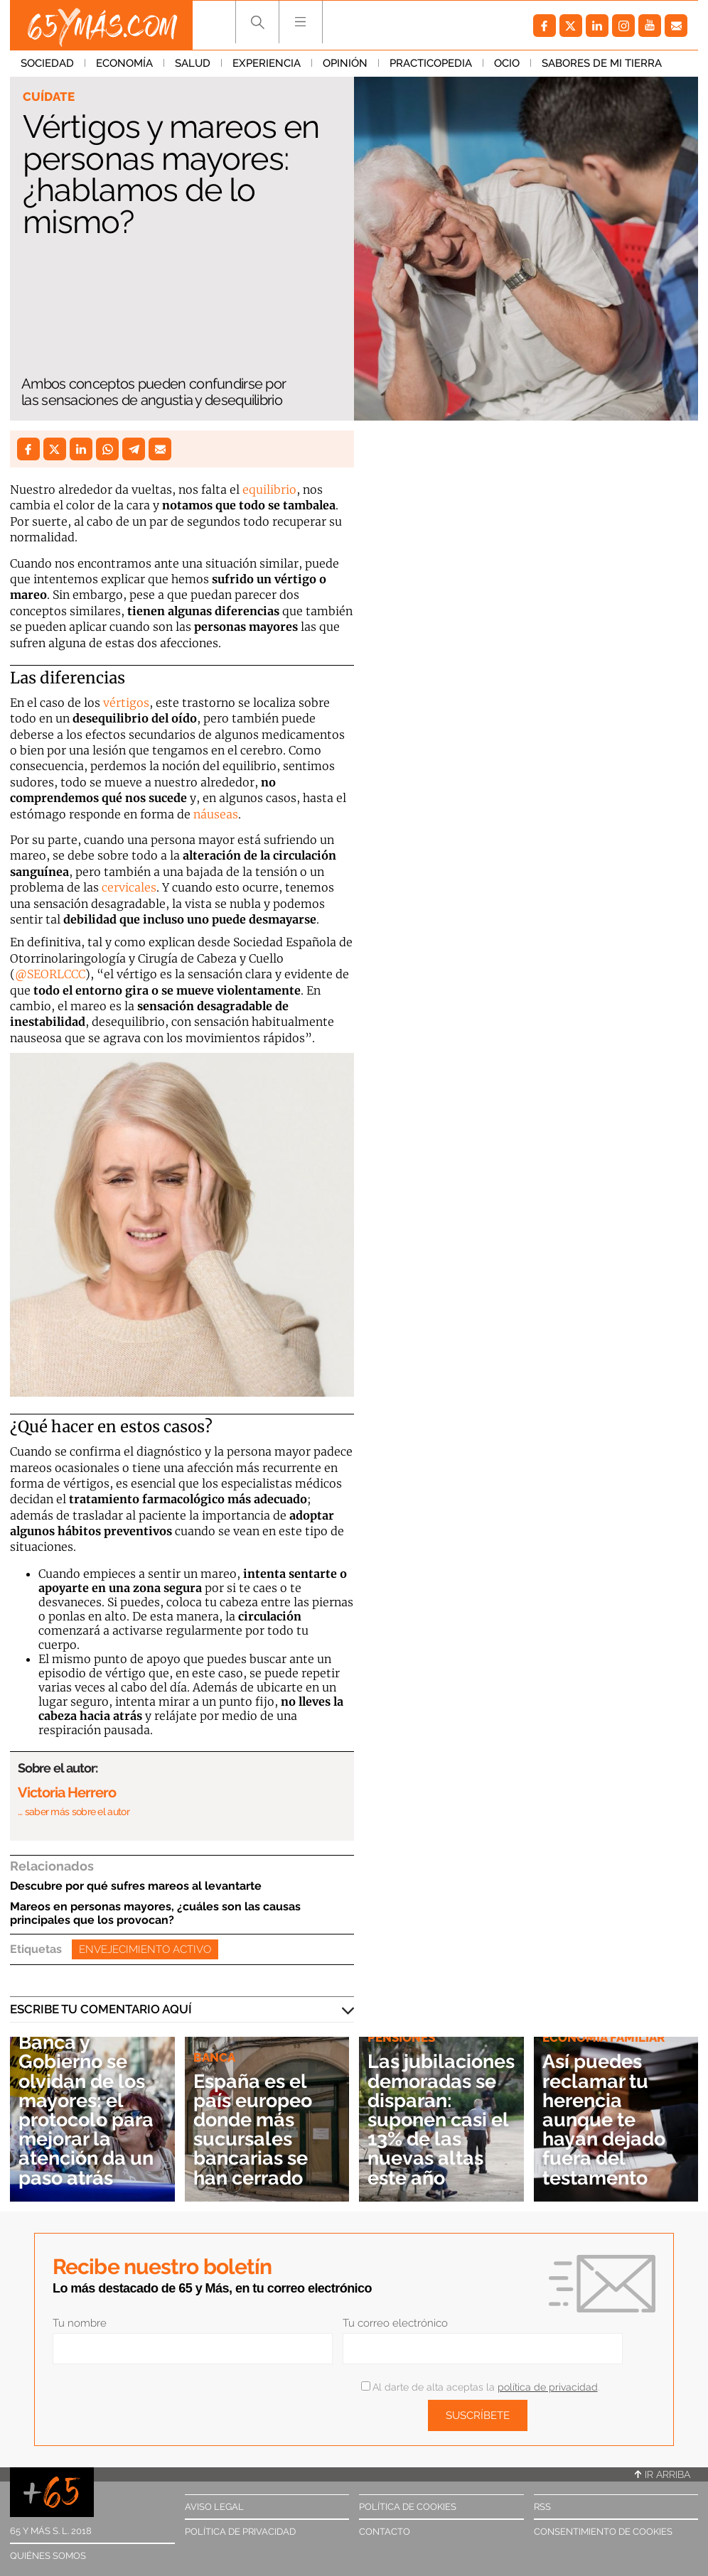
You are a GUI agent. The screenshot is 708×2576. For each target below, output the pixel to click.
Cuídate (49, 97)
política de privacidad (548, 2387)
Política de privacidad (240, 2531)
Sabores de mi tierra (602, 63)
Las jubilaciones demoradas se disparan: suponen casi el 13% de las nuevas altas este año (441, 2119)
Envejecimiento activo (145, 1949)
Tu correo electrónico (395, 2323)
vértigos (126, 703)
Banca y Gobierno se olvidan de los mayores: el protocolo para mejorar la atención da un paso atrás (86, 2109)
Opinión (345, 63)
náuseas (215, 814)
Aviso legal (214, 2506)
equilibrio (269, 489)
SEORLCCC (56, 974)
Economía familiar (603, 2037)
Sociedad (47, 63)
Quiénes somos (48, 2555)
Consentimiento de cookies (603, 2531)
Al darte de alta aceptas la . (480, 2387)
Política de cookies (407, 2506)
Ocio (507, 63)
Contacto (384, 2531)
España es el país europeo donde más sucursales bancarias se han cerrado (252, 2129)
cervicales (129, 887)
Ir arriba (662, 2474)
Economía (124, 63)
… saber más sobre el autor (73, 1811)
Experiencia (266, 63)
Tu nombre (80, 2323)
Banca (214, 2057)
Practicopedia (431, 63)
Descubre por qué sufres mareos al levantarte (136, 1886)
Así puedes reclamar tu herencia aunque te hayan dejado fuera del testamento (603, 2119)
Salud (192, 63)
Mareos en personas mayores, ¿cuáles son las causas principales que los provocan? (155, 1913)
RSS (542, 2506)
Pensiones (401, 2037)
